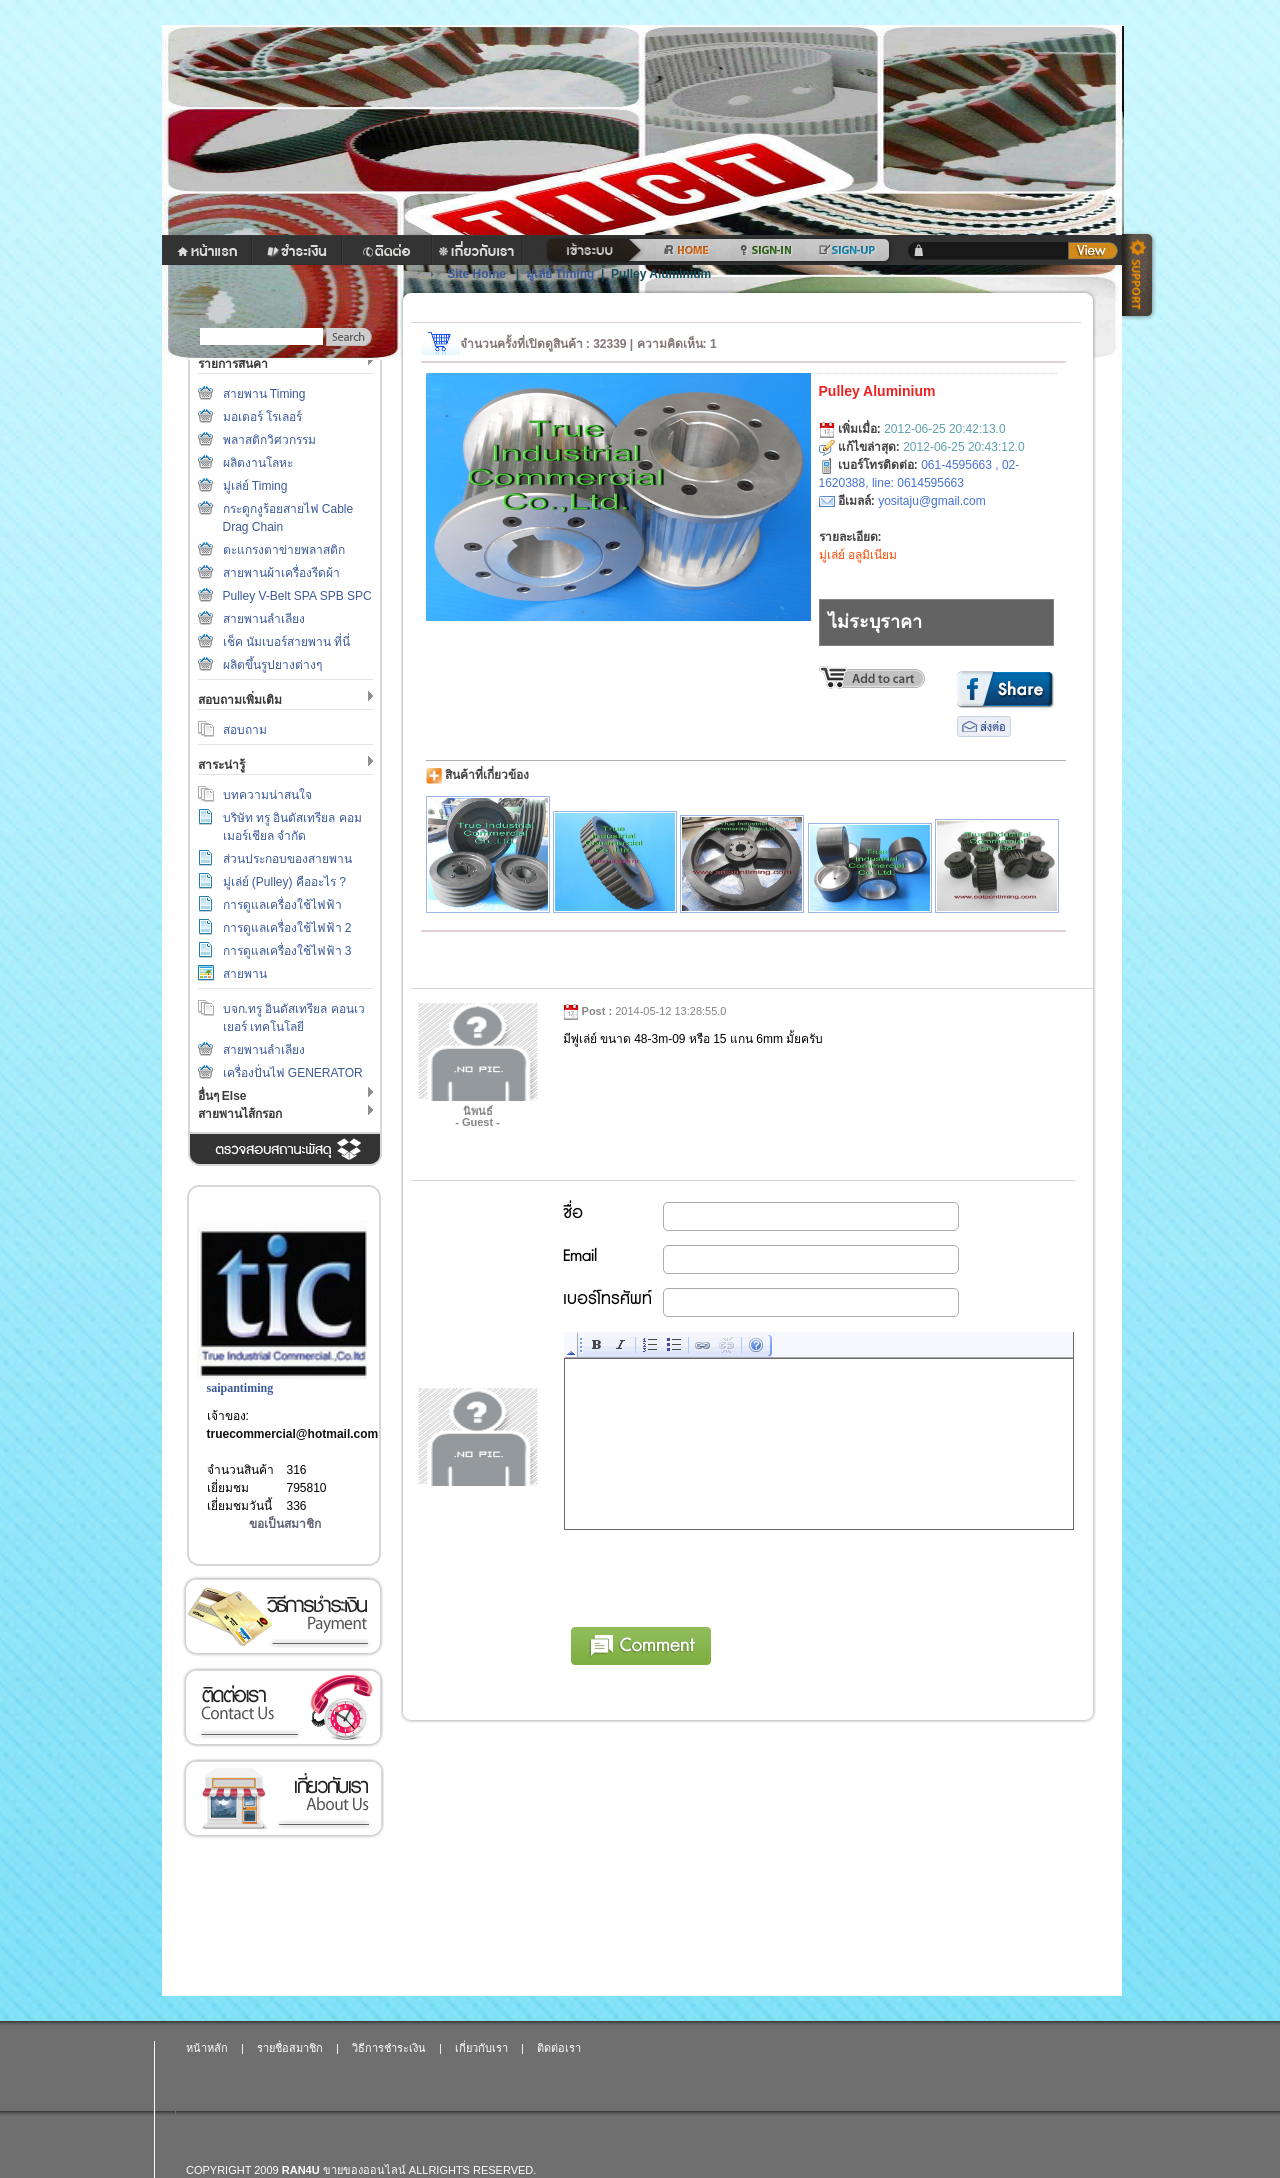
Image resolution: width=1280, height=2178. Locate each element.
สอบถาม (245, 730)
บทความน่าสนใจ (267, 795)
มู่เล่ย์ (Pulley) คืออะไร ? (284, 882)
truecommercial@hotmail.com (293, 1434)
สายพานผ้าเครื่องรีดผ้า (281, 573)
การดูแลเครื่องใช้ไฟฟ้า (282, 905)
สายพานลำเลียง (264, 619)
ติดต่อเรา (283, 1707)
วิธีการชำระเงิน (283, 1616)
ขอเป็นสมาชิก (285, 1524)
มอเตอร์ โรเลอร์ (262, 417)
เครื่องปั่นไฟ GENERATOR (293, 1073)
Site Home (476, 274)
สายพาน (245, 974)
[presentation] (717, 1575)
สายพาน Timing (264, 394)
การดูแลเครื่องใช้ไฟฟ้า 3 (287, 951)
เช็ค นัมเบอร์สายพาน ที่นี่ (287, 642)
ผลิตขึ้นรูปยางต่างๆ (272, 665)
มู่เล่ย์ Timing (255, 486)
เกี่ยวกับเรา (283, 1798)
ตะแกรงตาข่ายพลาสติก (284, 550)
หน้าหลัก (207, 2048)
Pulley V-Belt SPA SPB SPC (297, 596)
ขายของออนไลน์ (364, 2170)
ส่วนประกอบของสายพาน (287, 859)
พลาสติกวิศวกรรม (269, 440)
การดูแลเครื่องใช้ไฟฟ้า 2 (287, 928)
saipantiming (240, 1388)
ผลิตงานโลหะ (258, 463)
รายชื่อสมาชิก (290, 2048)
